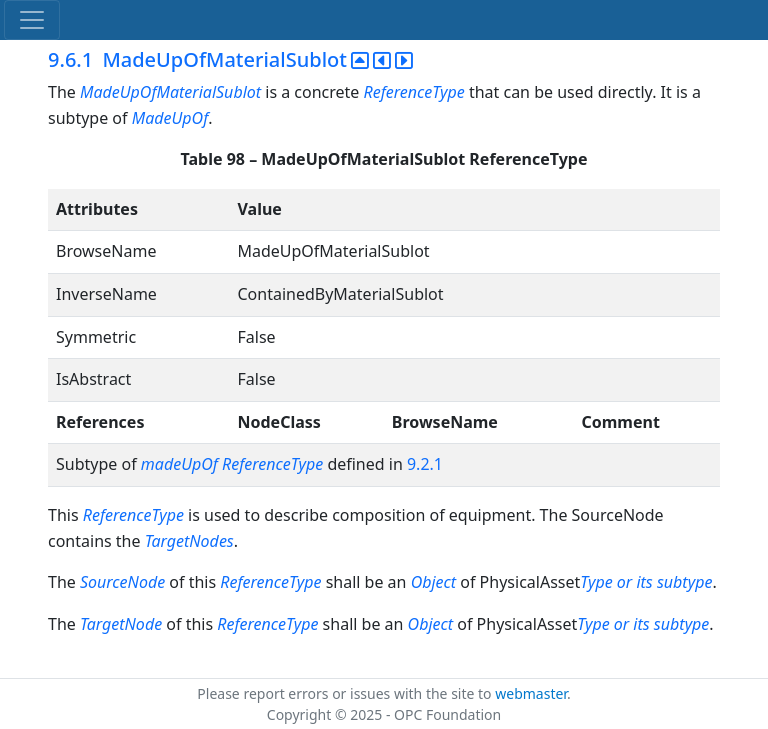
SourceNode (122, 582)
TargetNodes (189, 541)
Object (433, 582)
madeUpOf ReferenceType (232, 464)
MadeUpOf (170, 118)
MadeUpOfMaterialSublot (172, 92)
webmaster (531, 693)
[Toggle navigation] (32, 20)
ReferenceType (414, 92)
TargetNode (121, 624)
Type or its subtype (646, 582)
